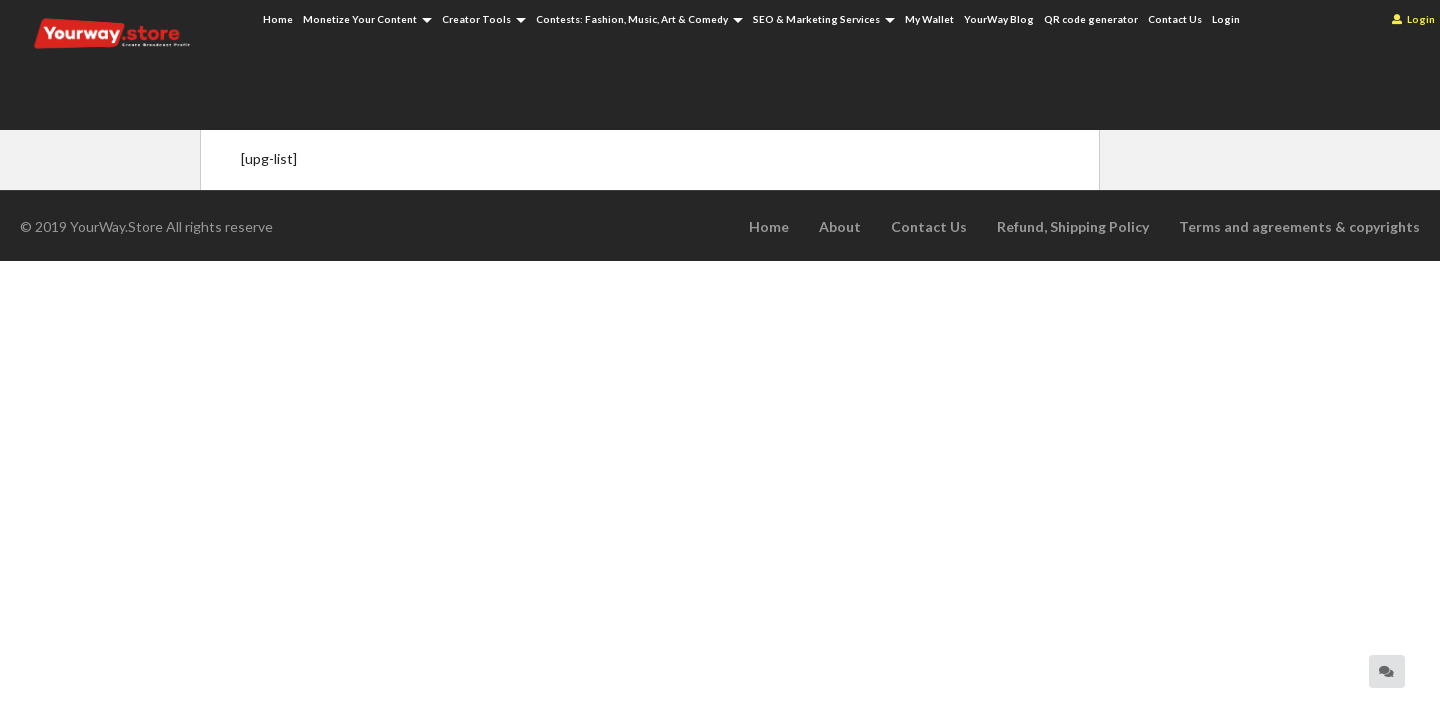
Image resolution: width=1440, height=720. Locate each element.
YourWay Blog (999, 19)
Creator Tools (484, 19)
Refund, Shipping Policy (1073, 226)
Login (1413, 19)
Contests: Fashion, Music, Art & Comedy (639, 19)
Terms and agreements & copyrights (1299, 226)
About (840, 226)
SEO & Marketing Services (824, 19)
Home (278, 19)
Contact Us (1175, 19)
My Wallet (929, 19)
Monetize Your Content (367, 19)
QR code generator (1091, 19)
